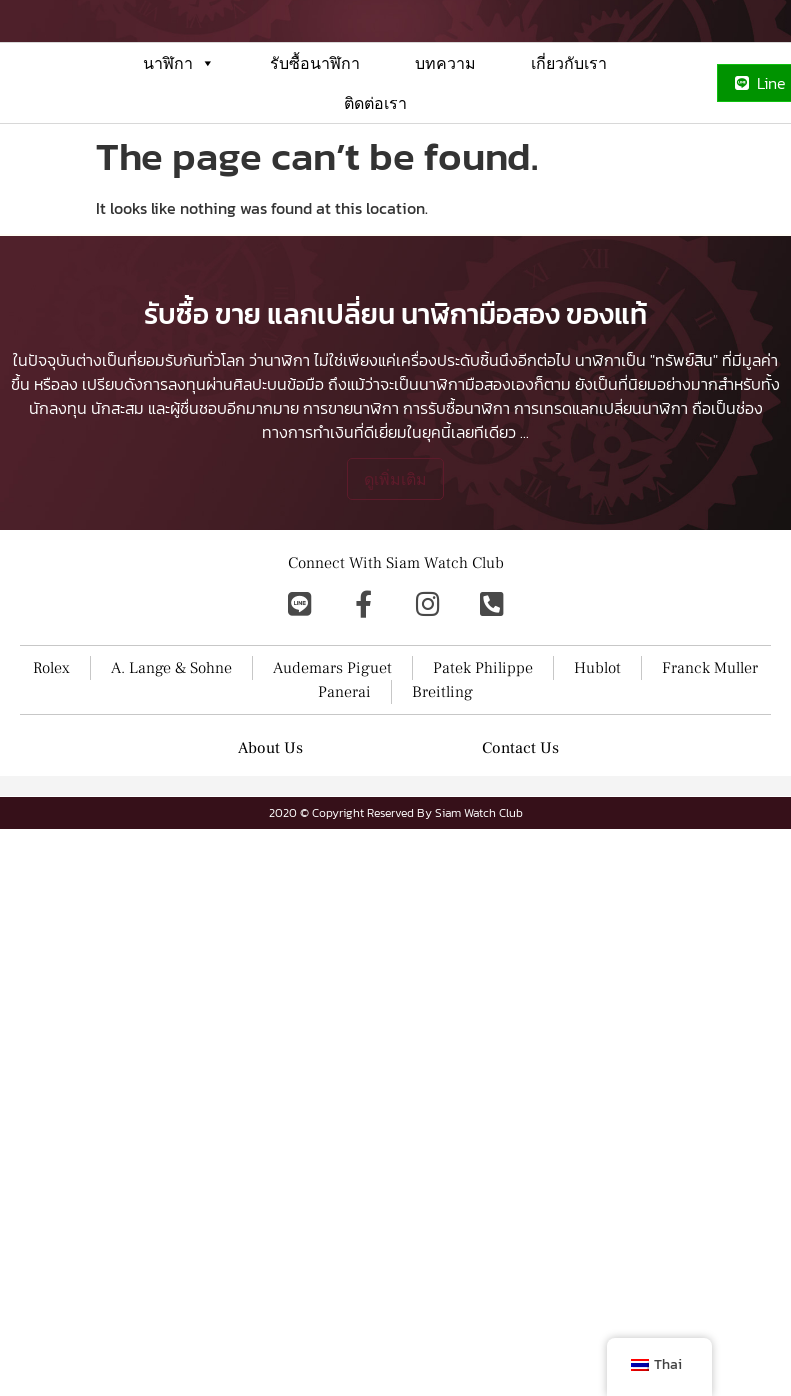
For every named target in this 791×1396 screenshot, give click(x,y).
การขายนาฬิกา (351, 540)
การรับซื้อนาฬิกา (456, 540)
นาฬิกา (179, 115)
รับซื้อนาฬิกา (315, 115)
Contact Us (520, 880)
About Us (270, 880)
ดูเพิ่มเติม (395, 611)
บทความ (445, 115)
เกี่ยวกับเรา (569, 115)
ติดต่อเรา (375, 155)
